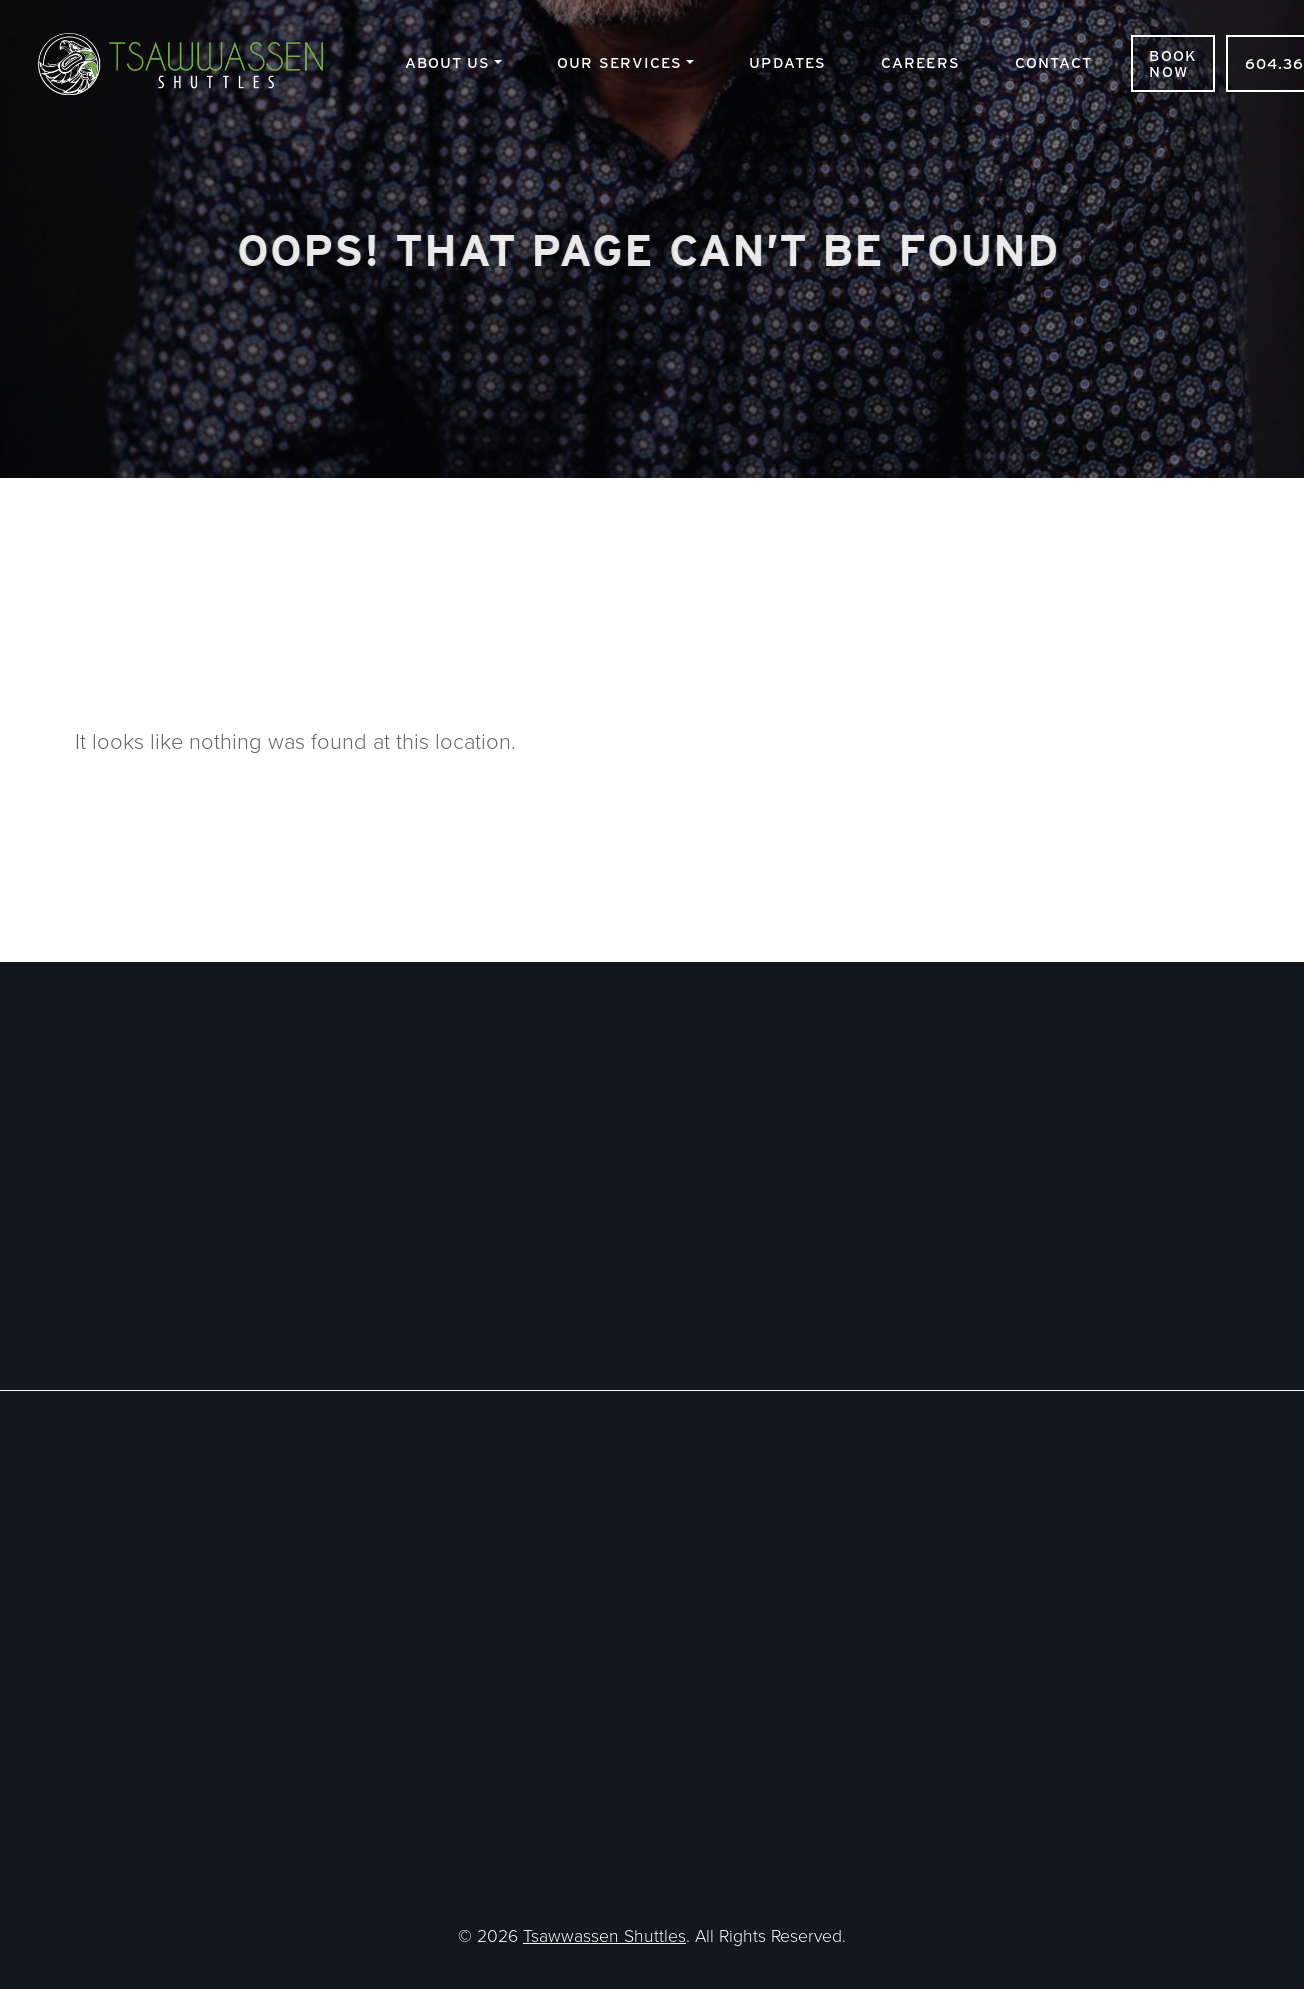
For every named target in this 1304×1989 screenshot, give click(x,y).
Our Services (619, 62)
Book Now (1172, 63)
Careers (920, 62)
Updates (787, 62)
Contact (1054, 62)
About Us (448, 62)
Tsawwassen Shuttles (196, 63)
